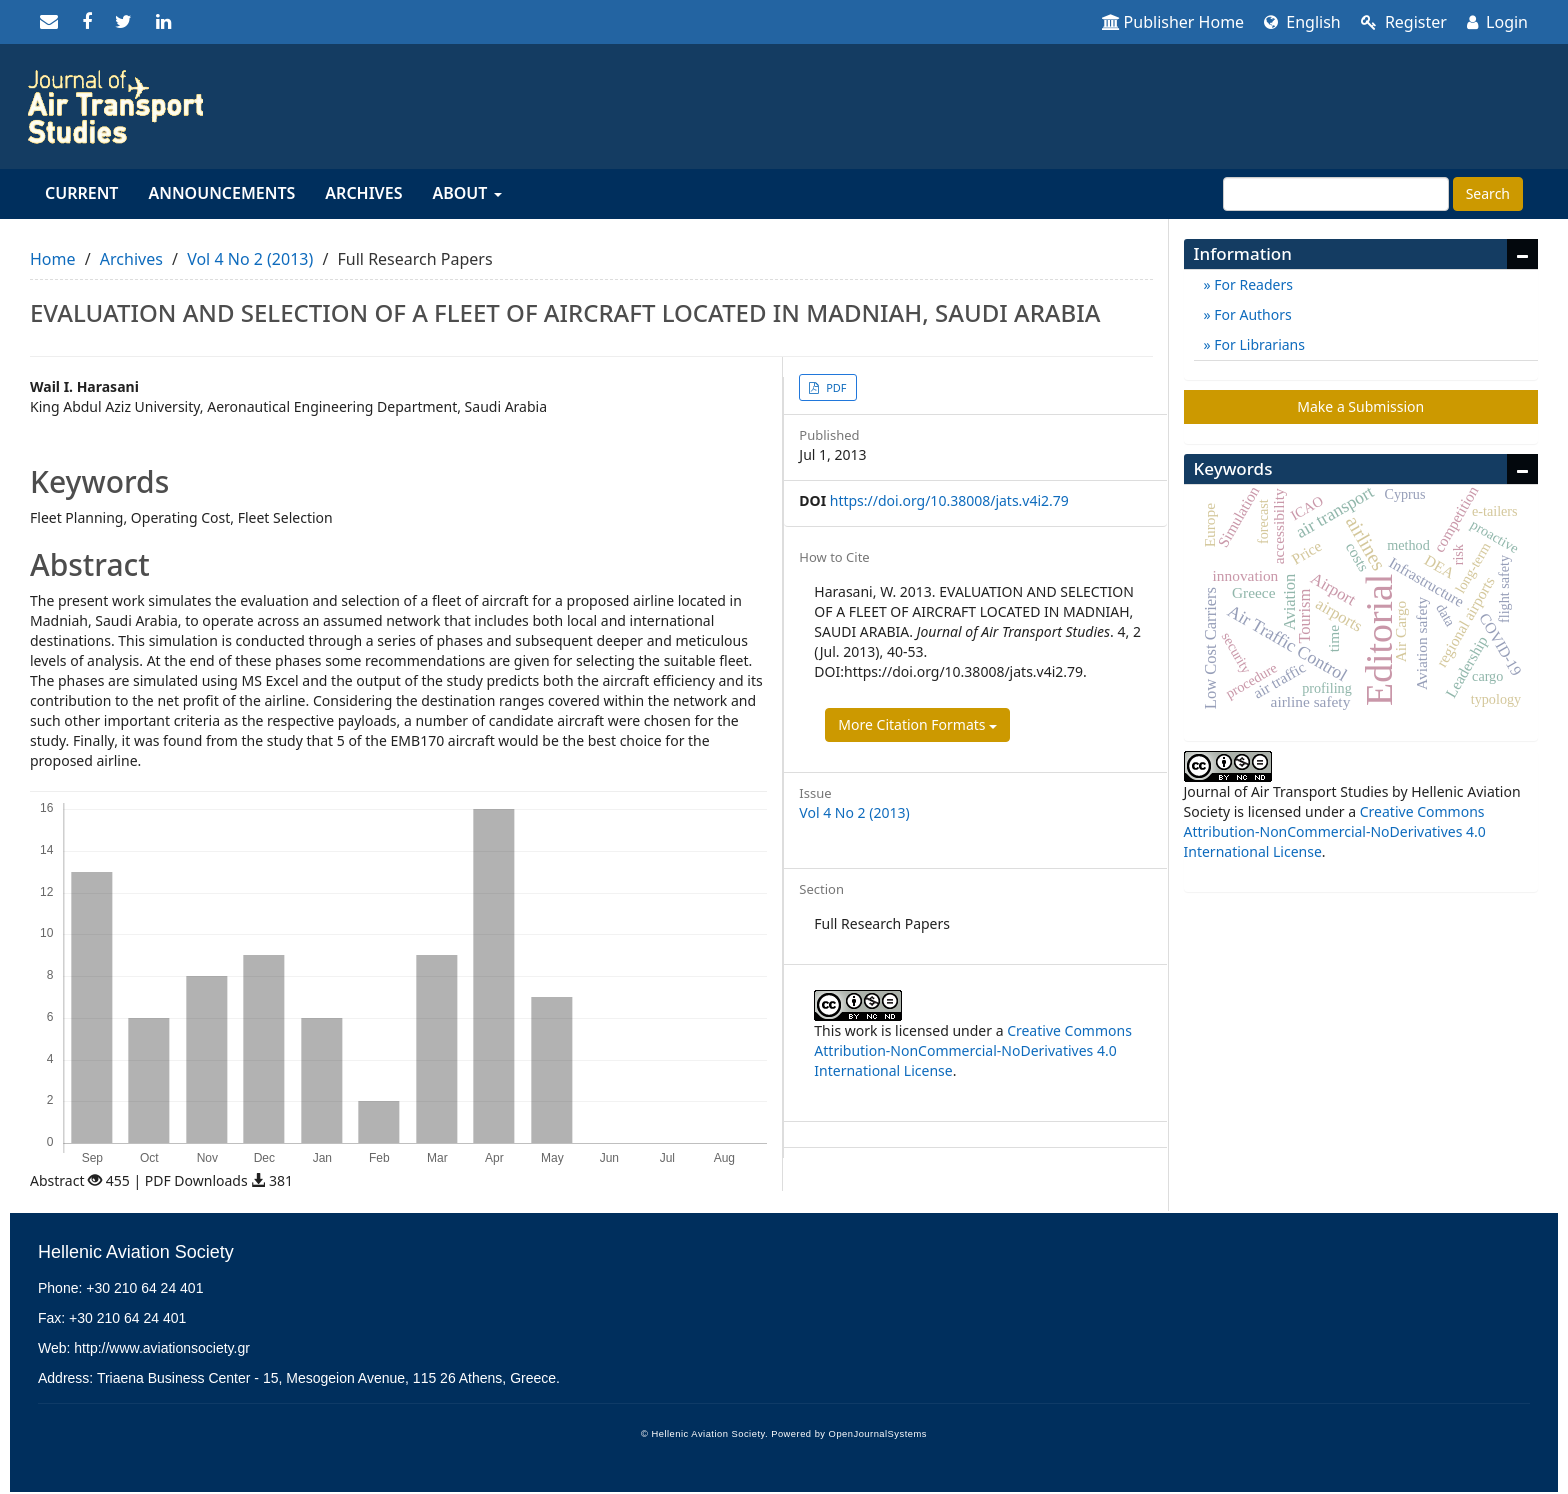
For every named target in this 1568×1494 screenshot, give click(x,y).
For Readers (1252, 284)
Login (1497, 22)
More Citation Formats (917, 724)
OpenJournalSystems (878, 1434)
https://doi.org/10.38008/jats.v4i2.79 (949, 500)
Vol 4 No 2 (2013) (250, 259)
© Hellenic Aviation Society (703, 1434)
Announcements (221, 193)
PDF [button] (834, 387)
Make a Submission (1360, 406)
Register (1404, 22)
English (1302, 22)
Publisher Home (1173, 22)
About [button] (466, 193)
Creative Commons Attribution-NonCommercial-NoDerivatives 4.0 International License (973, 1050)
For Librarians (1258, 344)
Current (81, 193)
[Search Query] (1336, 194)
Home (53, 259)
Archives (363, 193)
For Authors (1251, 314)
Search (1488, 193)
